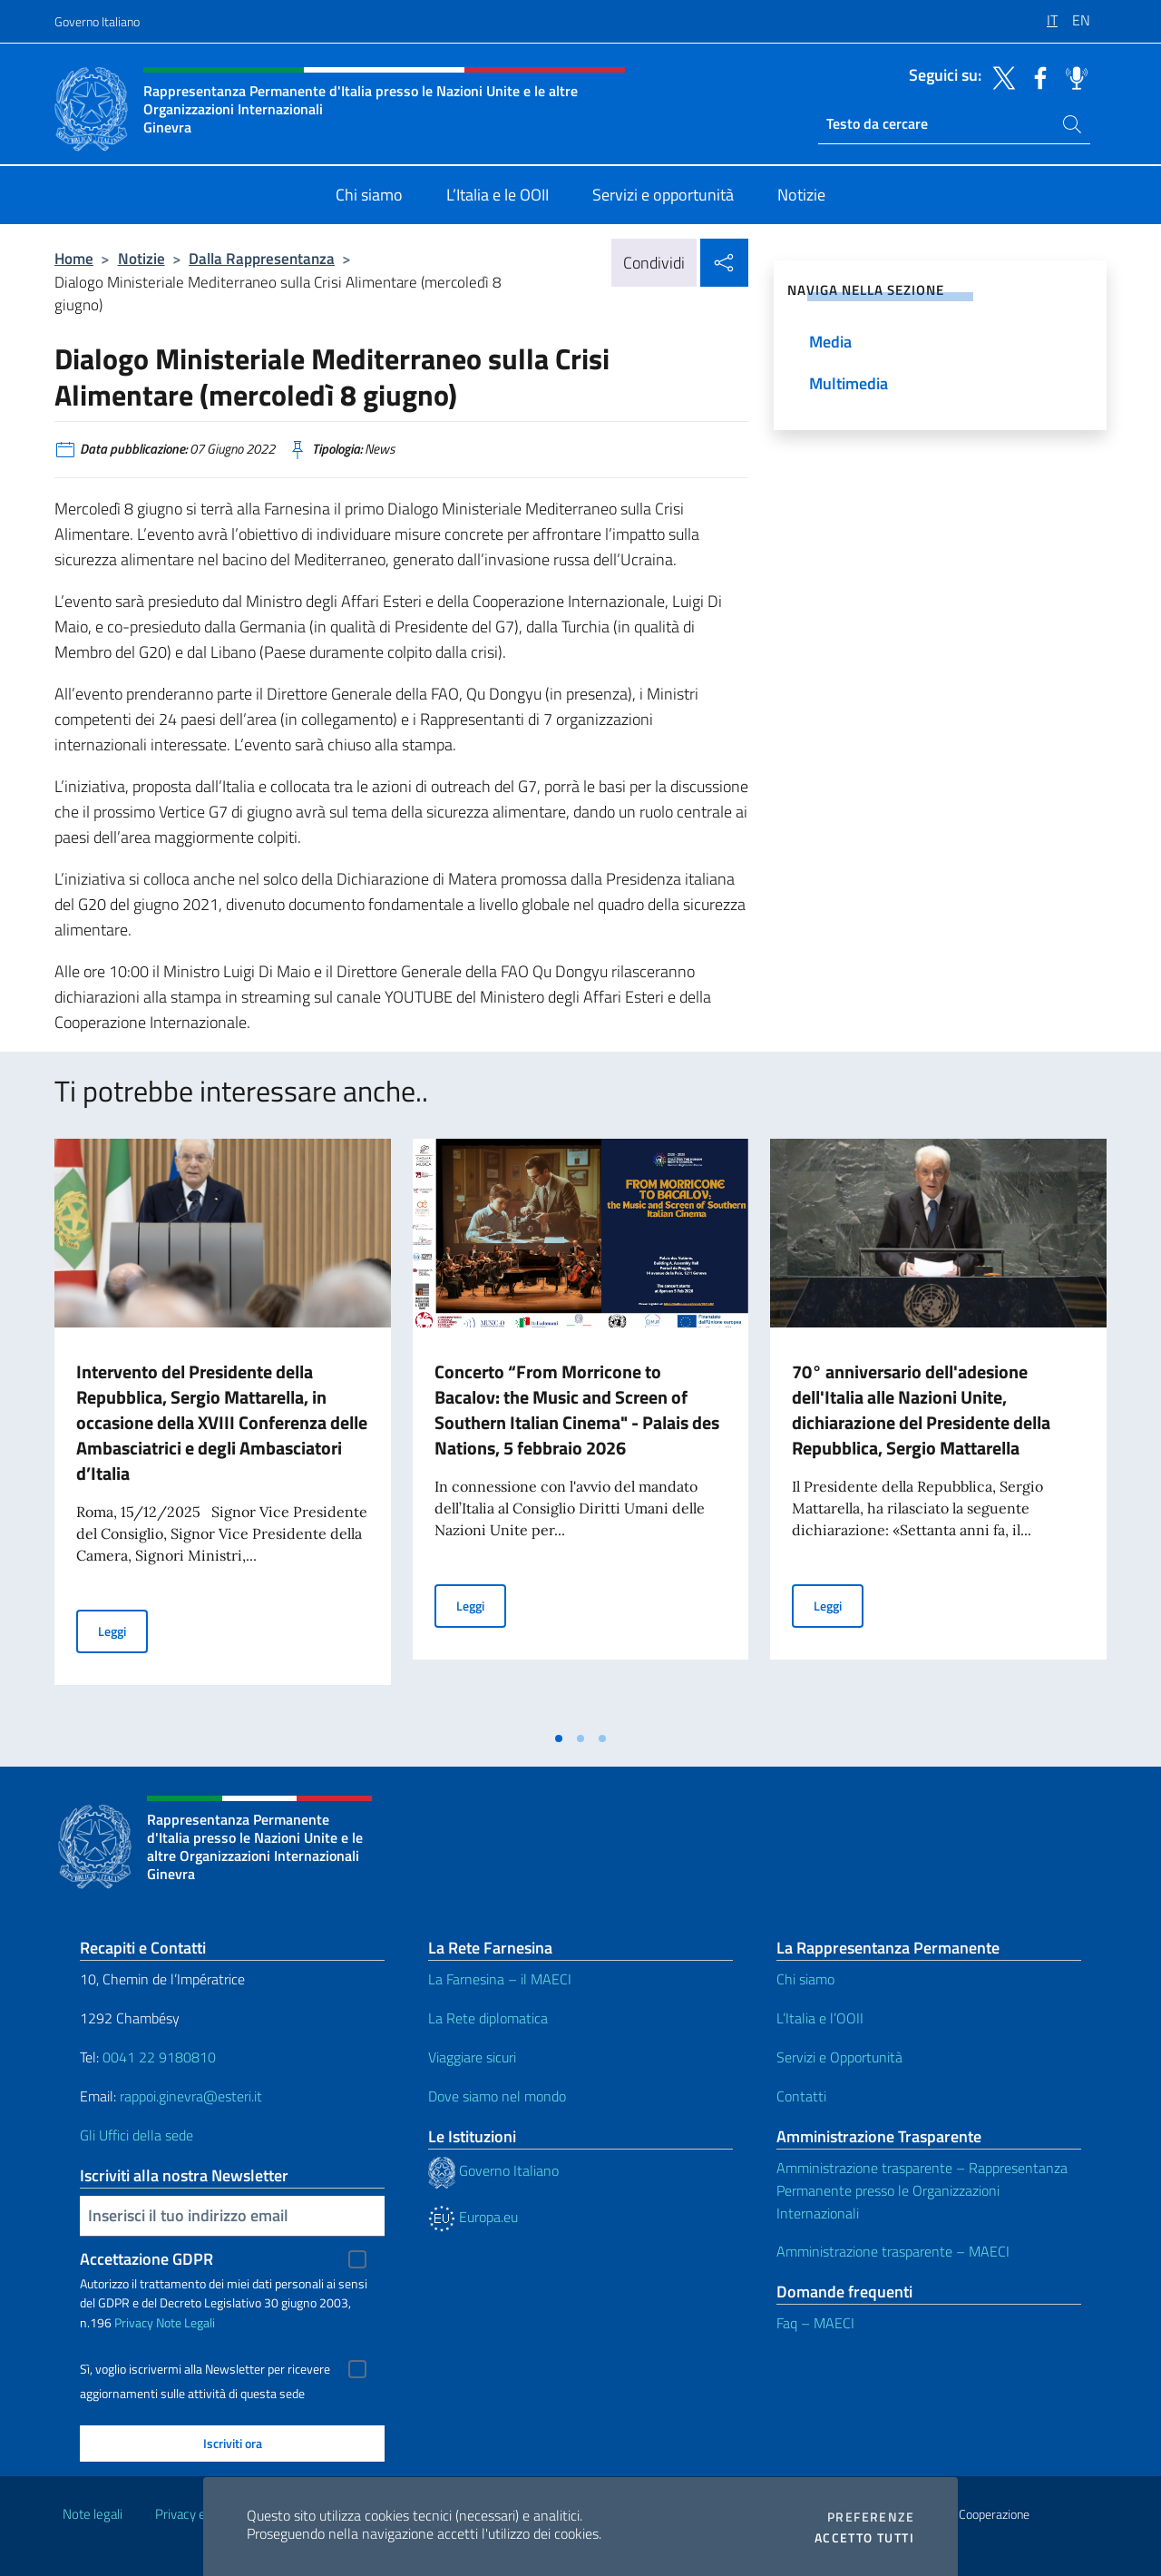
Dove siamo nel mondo (497, 2096)
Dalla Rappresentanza (262, 258)
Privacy (133, 2322)
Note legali (92, 2513)
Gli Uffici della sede (136, 2135)
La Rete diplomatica (488, 2018)
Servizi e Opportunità (839, 2057)
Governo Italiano (97, 21)
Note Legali (185, 2322)
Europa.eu (473, 2217)
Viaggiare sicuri (472, 2057)
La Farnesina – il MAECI (499, 1979)
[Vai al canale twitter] (999, 76)
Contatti (801, 2096)
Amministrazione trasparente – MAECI (893, 2251)
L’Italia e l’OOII (819, 2018)
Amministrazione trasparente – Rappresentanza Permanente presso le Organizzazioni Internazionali (922, 2190)
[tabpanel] (222, 1430)
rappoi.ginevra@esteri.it (191, 2096)
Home (73, 258)
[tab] (558, 1738)
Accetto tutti (864, 2538)
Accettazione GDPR (146, 2259)
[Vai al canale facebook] (1036, 76)
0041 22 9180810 (161, 2057)
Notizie (141, 258)
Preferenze (870, 2517)
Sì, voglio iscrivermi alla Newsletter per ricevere (205, 2369)
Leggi (123, 1630)
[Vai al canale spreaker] (1072, 76)
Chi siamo (805, 1979)
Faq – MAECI (815, 2323)
